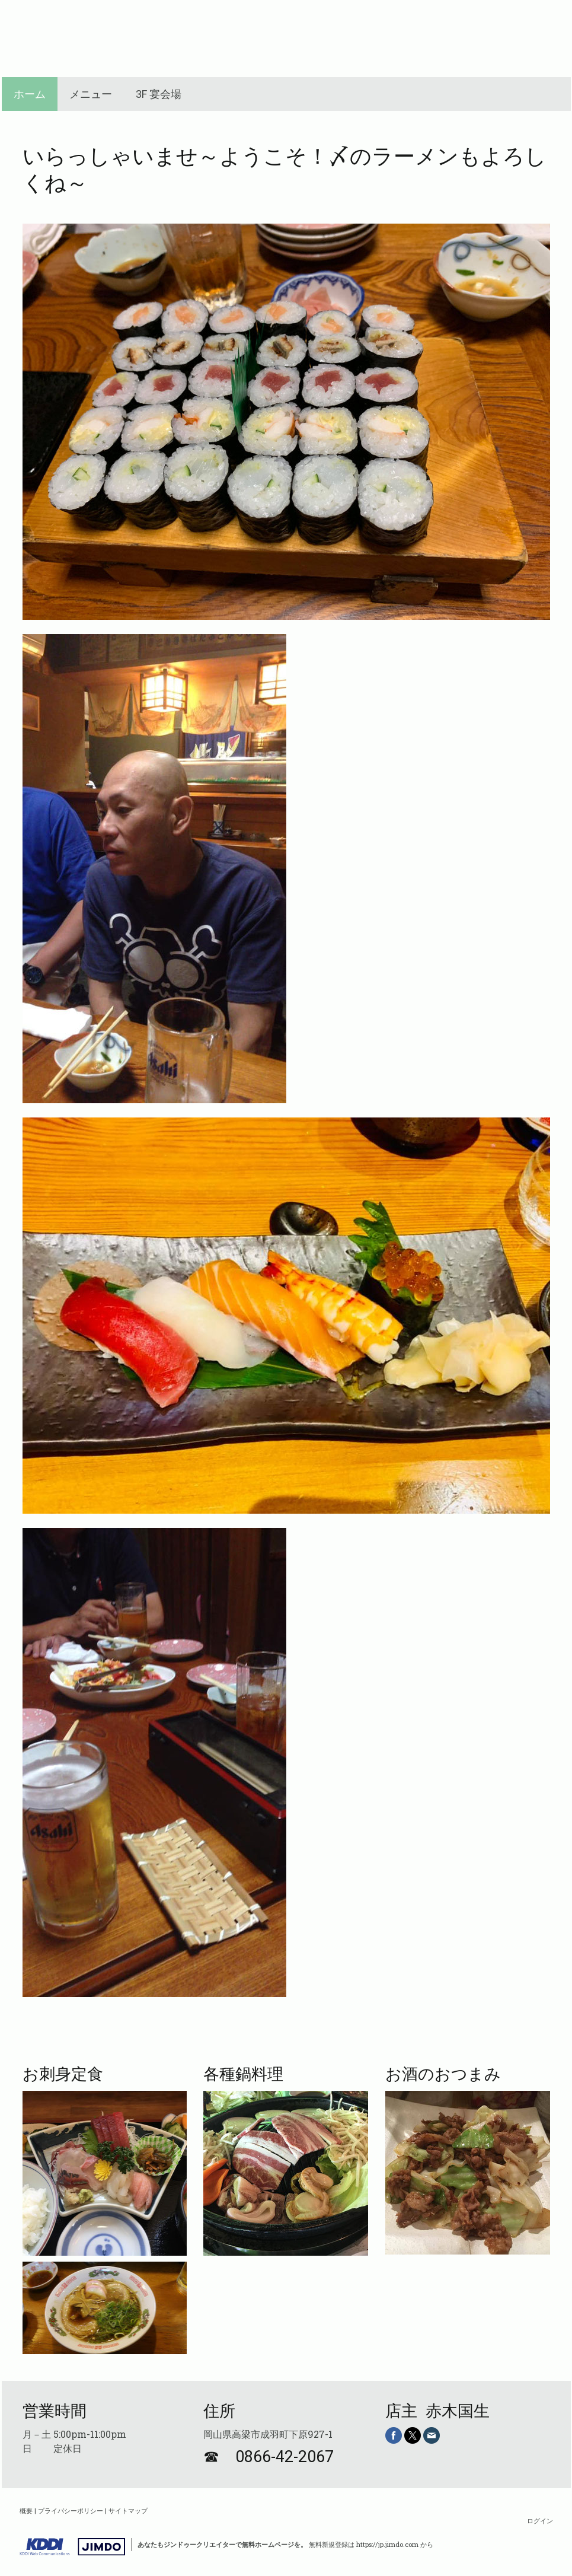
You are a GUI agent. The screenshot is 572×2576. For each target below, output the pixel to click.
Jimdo (72, 2547)
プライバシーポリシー (70, 2510)
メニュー (90, 94)
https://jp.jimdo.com (387, 2544)
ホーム (30, 94)
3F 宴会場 (158, 94)
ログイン (540, 2520)
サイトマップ (128, 2510)
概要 (26, 2510)
